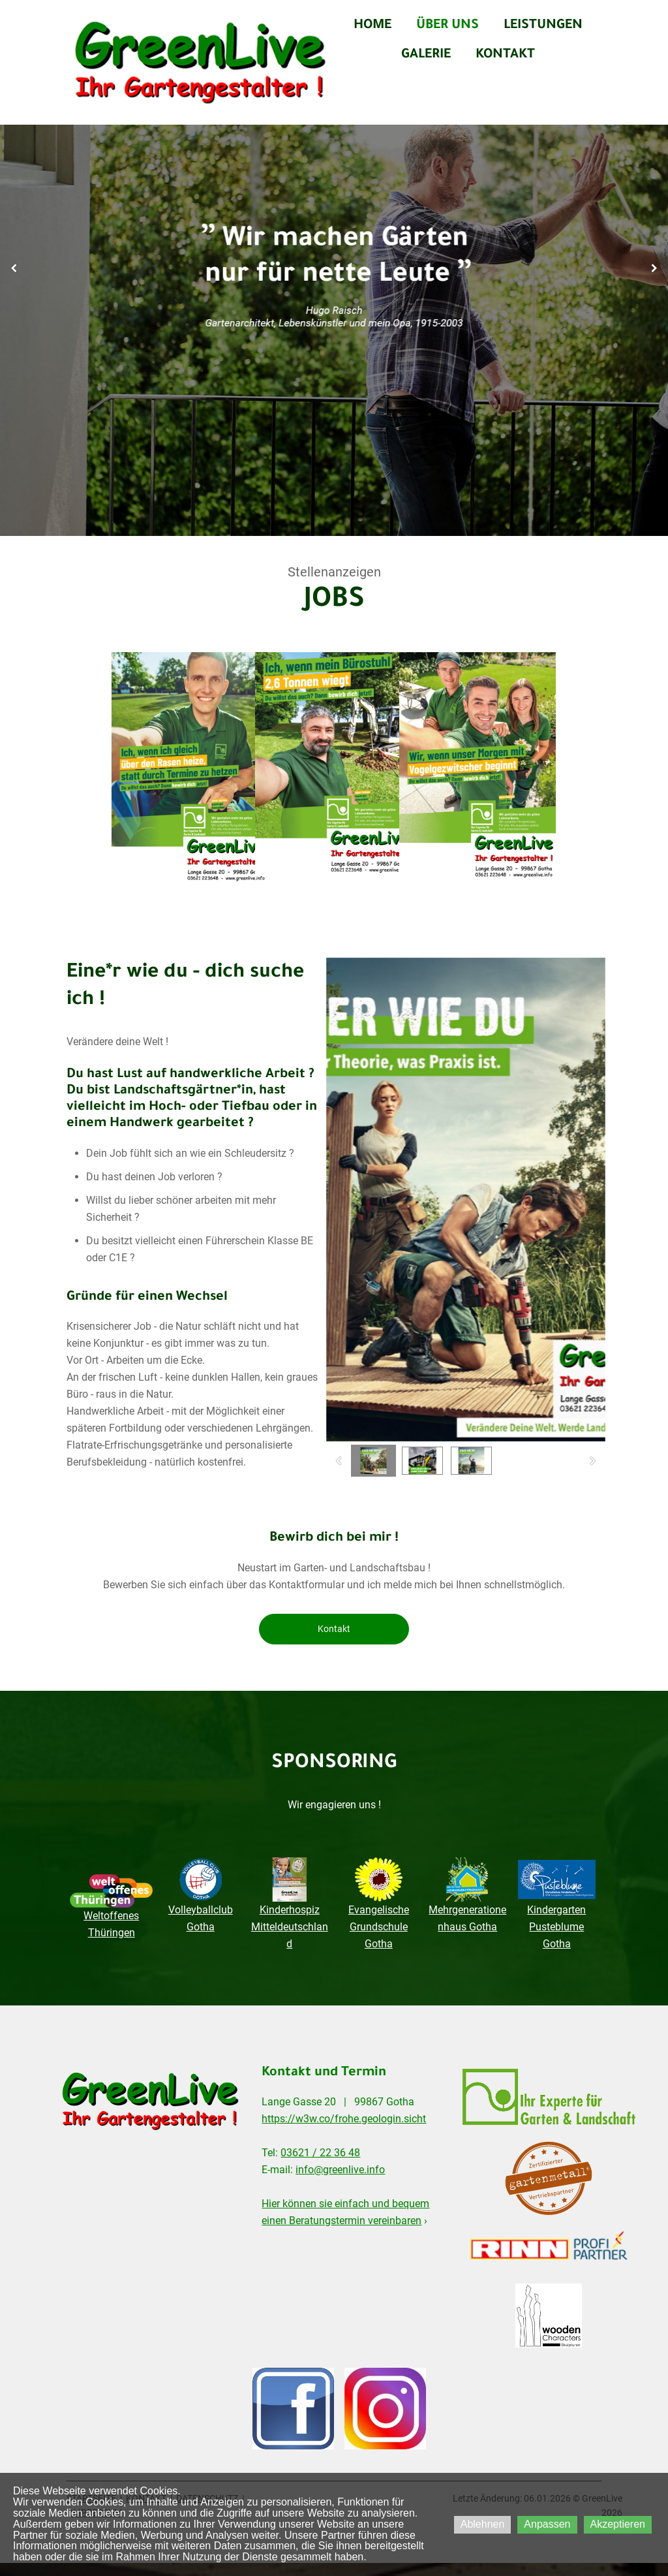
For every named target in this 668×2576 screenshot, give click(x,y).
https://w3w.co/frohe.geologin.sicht (344, 2119)
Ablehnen (483, 2524)
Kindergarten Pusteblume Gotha (556, 1927)
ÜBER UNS (447, 26)
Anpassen (547, 2524)
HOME (372, 26)
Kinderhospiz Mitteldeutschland (289, 1927)
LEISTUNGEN (543, 26)
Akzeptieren (618, 2524)
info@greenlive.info (340, 2169)
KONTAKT (505, 55)
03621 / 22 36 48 (320, 2152)
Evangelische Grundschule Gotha (378, 1927)
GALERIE (426, 55)
